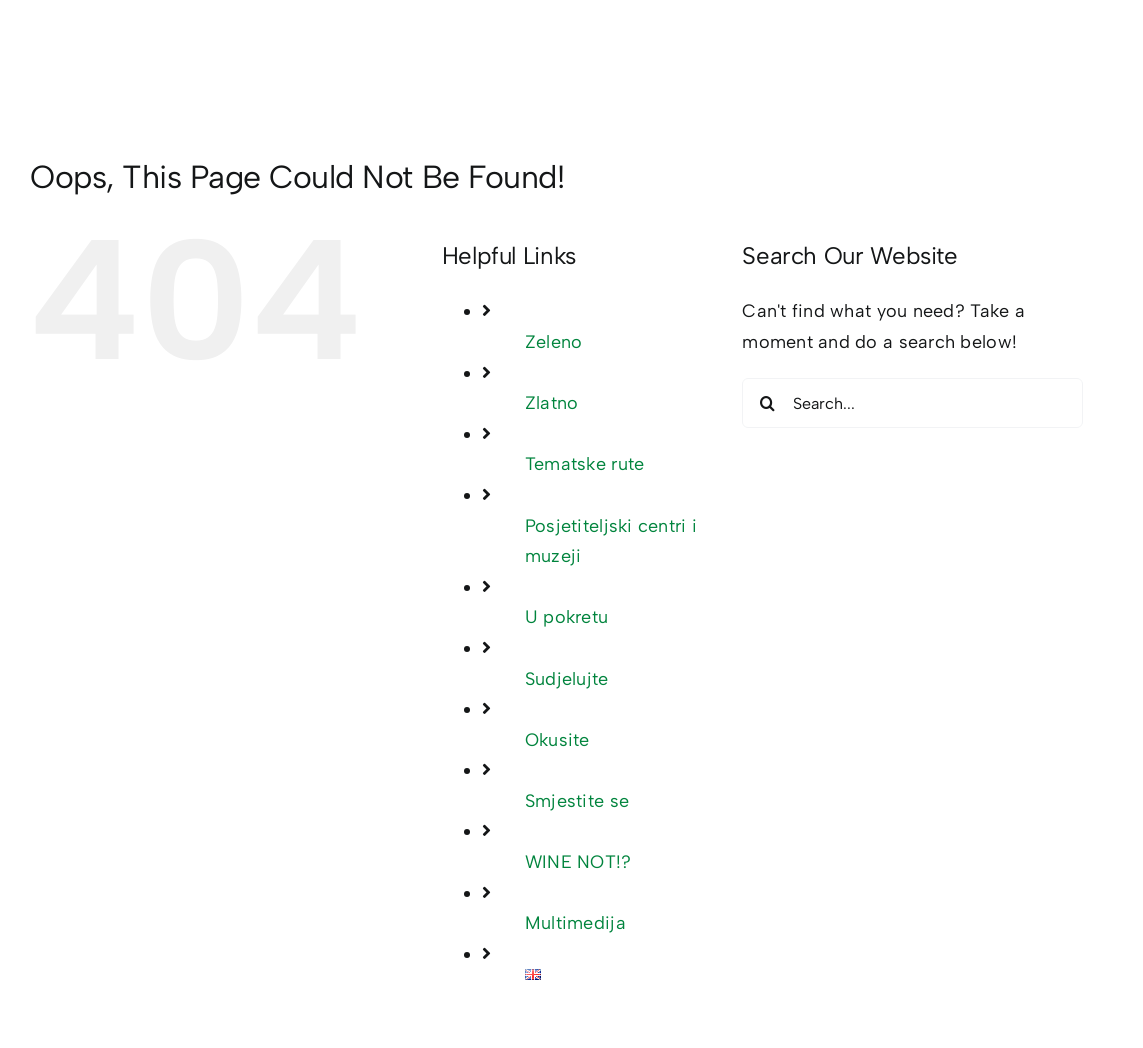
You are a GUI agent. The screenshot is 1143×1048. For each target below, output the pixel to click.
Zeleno (554, 342)
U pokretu (566, 617)
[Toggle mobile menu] (1102, 56)
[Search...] (912, 403)
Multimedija (575, 923)
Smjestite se (577, 801)
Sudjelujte (567, 679)
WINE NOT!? (578, 862)
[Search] (767, 403)
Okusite (557, 740)
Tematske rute (585, 464)
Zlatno (552, 403)
